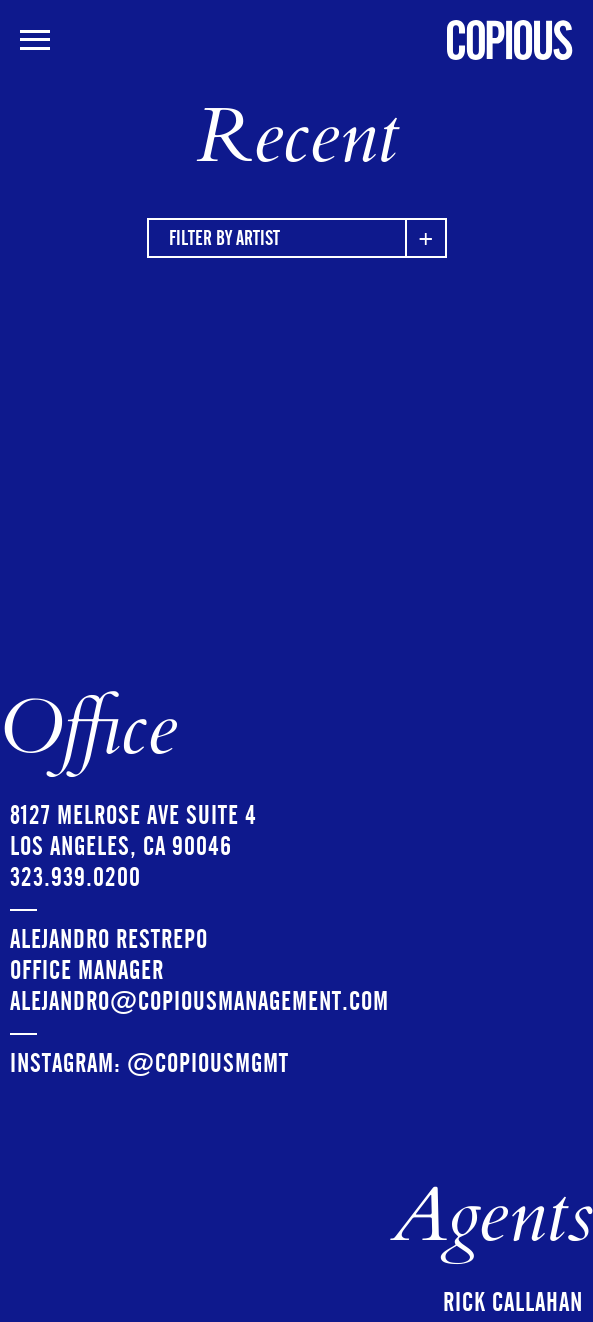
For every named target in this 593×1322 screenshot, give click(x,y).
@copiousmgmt (208, 1063)
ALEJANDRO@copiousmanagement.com (199, 1001)
